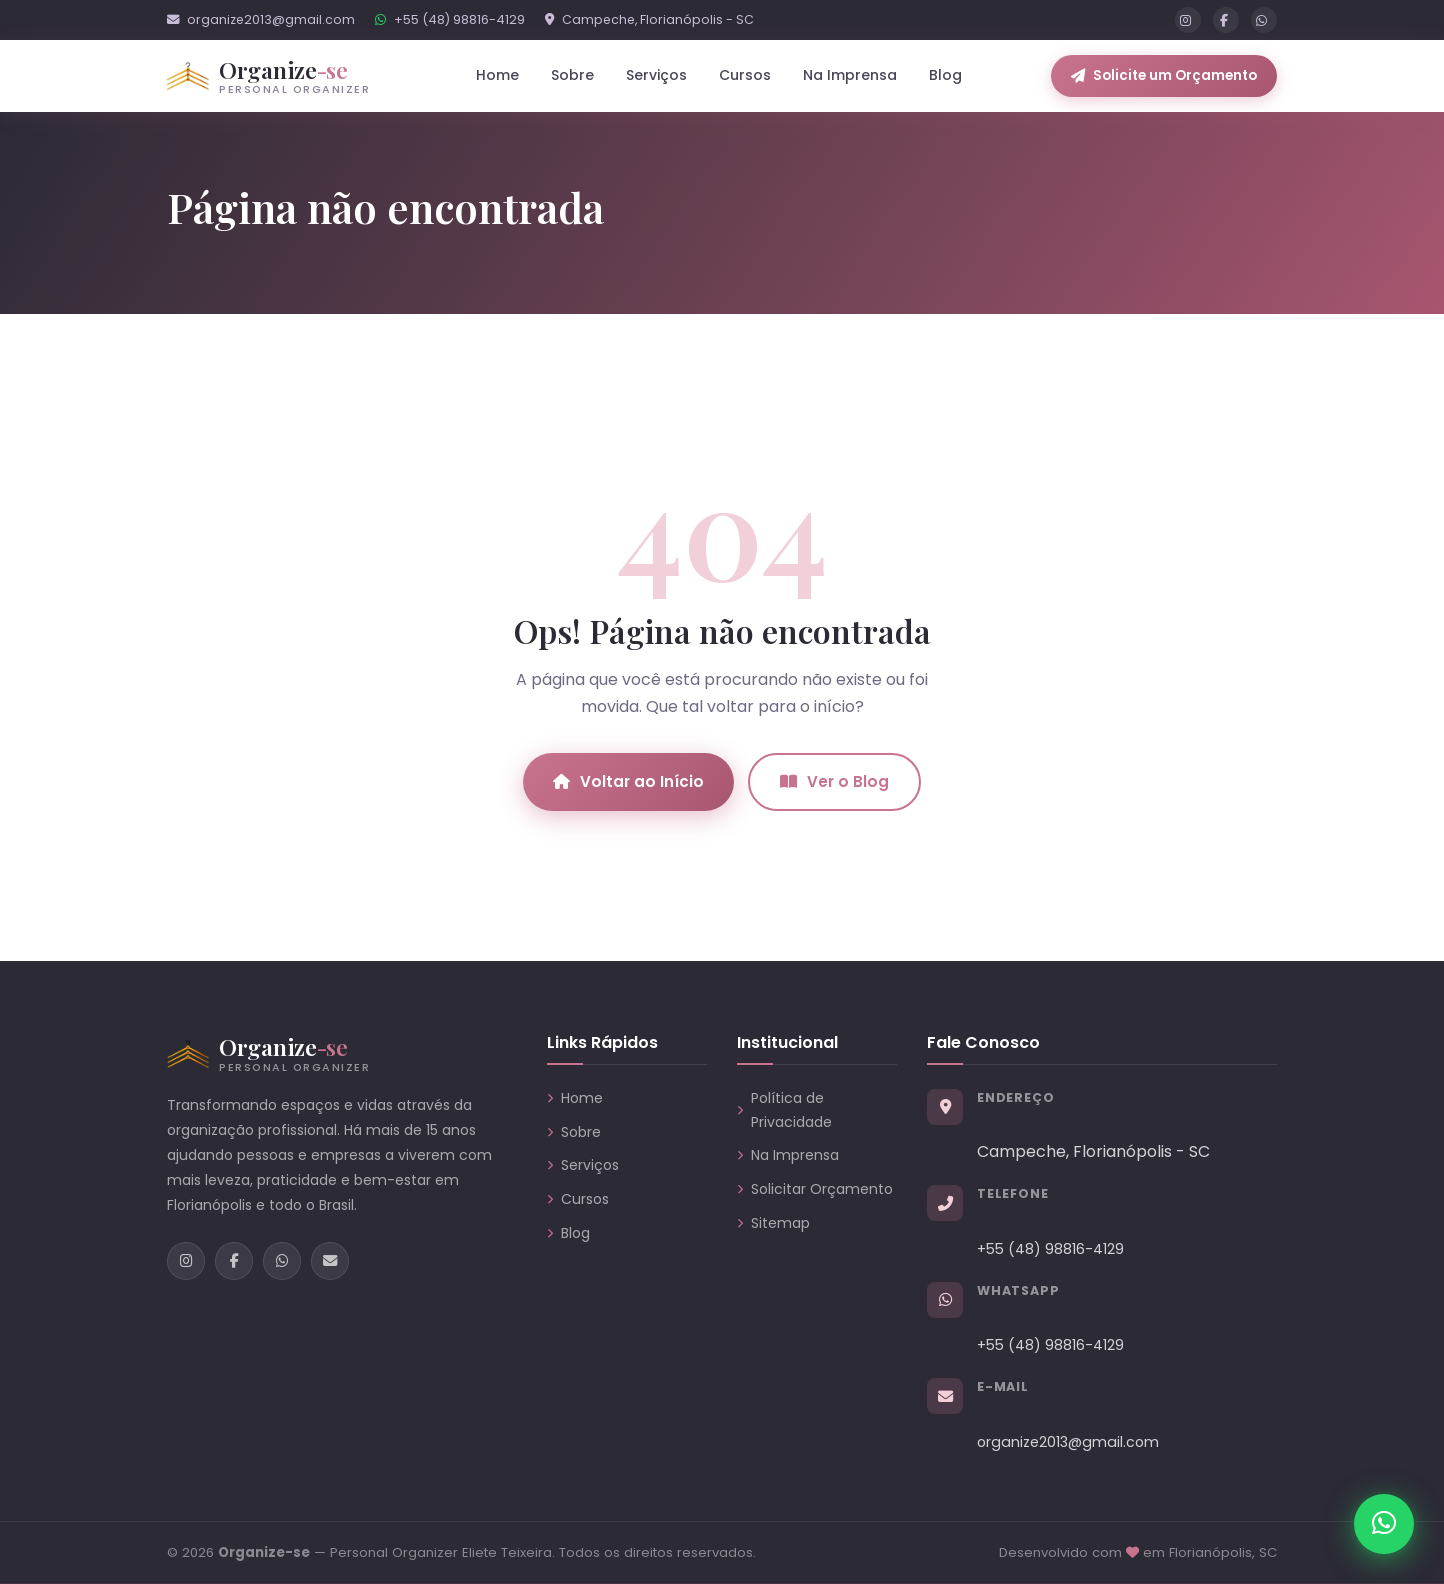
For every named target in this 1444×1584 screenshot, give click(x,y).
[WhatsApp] (1264, 20)
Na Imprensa (850, 75)
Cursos (745, 75)
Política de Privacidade (784, 1110)
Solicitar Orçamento (815, 1189)
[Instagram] (1188, 20)
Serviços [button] (656, 75)
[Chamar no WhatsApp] (1384, 1524)
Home (497, 75)
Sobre (572, 75)
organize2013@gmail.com (261, 19)
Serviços (583, 1165)
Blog (945, 75)
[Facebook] (1226, 20)
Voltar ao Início (628, 781)
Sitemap (773, 1223)
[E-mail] (330, 1261)
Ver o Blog (834, 781)
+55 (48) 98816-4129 (450, 19)
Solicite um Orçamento (1164, 75)
